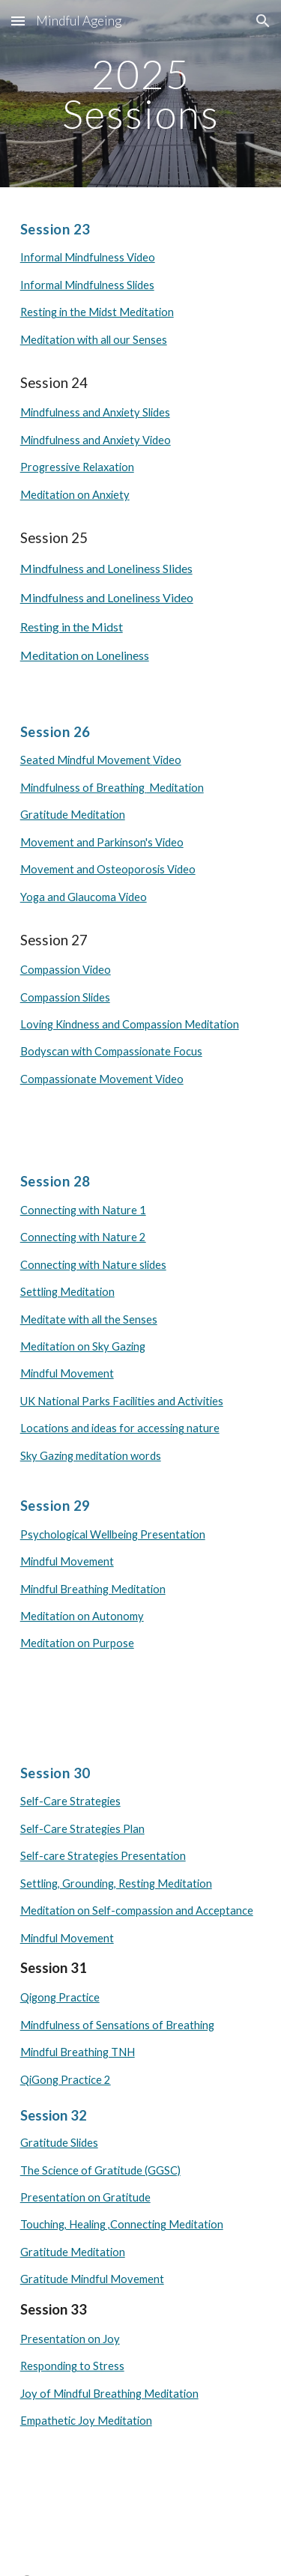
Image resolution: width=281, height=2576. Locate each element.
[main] (141, 94)
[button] (18, 20)
